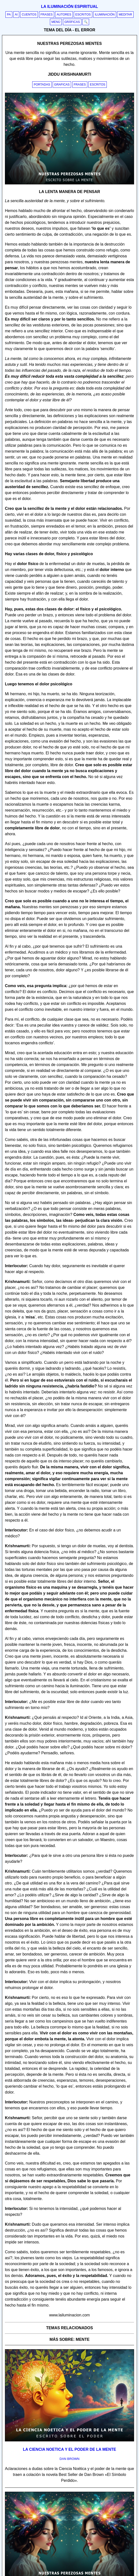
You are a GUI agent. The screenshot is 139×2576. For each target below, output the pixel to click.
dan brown (69, 2459)
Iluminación (105, 14)
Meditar (125, 14)
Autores (64, 14)
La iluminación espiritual (69, 6)
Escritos (83, 14)
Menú (55, 22)
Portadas (42, 84)
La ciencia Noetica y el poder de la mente (69, 2449)
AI (16, 14)
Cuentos (29, 14)
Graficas (62, 84)
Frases (47, 14)
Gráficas (72, 22)
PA (9, 14)
